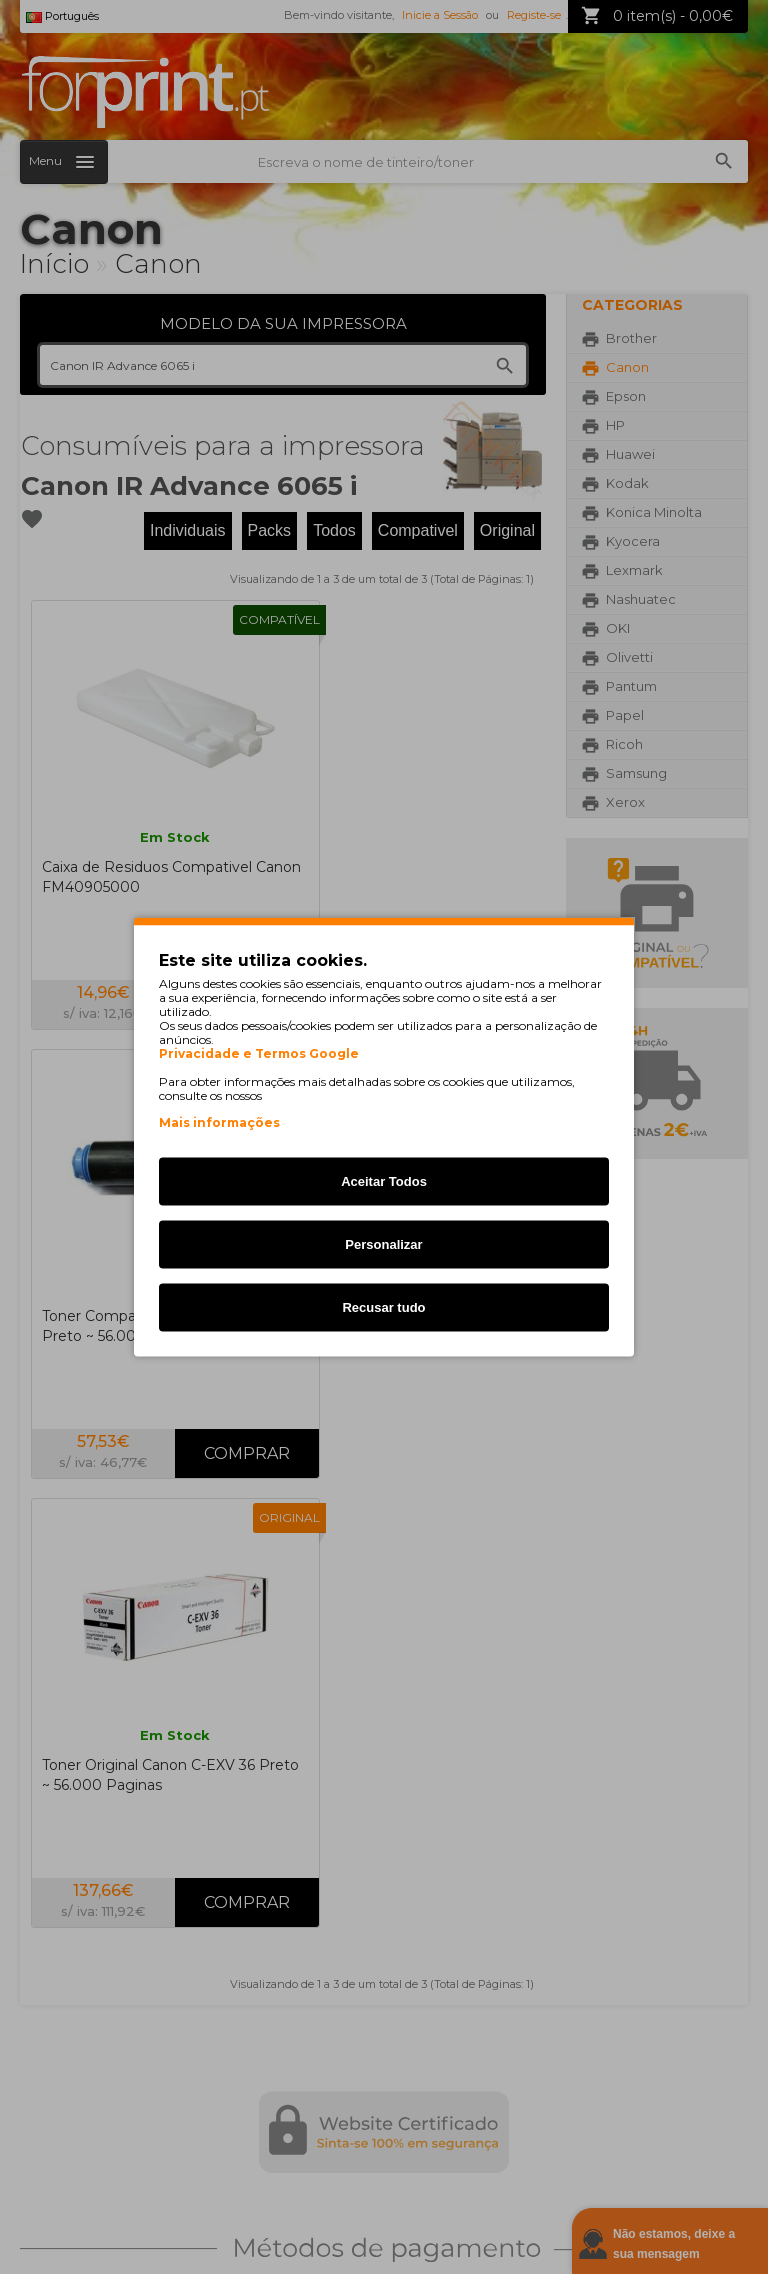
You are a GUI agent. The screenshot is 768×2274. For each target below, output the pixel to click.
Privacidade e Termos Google (259, 1054)
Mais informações (219, 1122)
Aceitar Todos (384, 1181)
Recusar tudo (383, 1307)
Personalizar (383, 1244)
